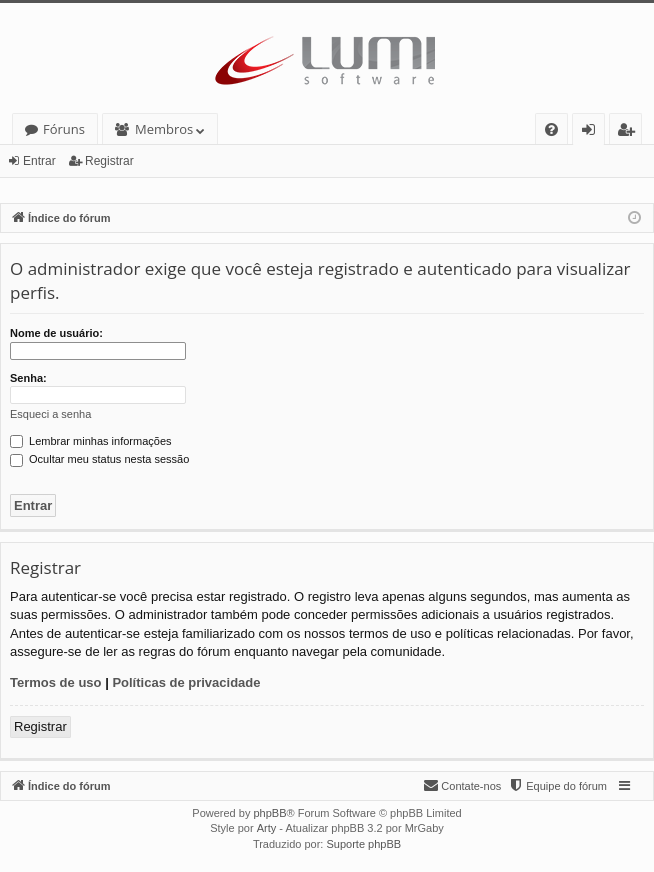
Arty (267, 828)
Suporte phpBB (363, 844)
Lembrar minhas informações (91, 441)
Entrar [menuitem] (593, 132)
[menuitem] (551, 129)
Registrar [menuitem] (630, 132)
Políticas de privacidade (186, 682)
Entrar (39, 161)
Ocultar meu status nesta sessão (99, 459)
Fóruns (64, 129)
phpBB (269, 813)
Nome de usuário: (56, 333)
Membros (164, 129)
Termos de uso (56, 682)
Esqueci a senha (50, 414)
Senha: (28, 378)
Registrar (109, 161)
